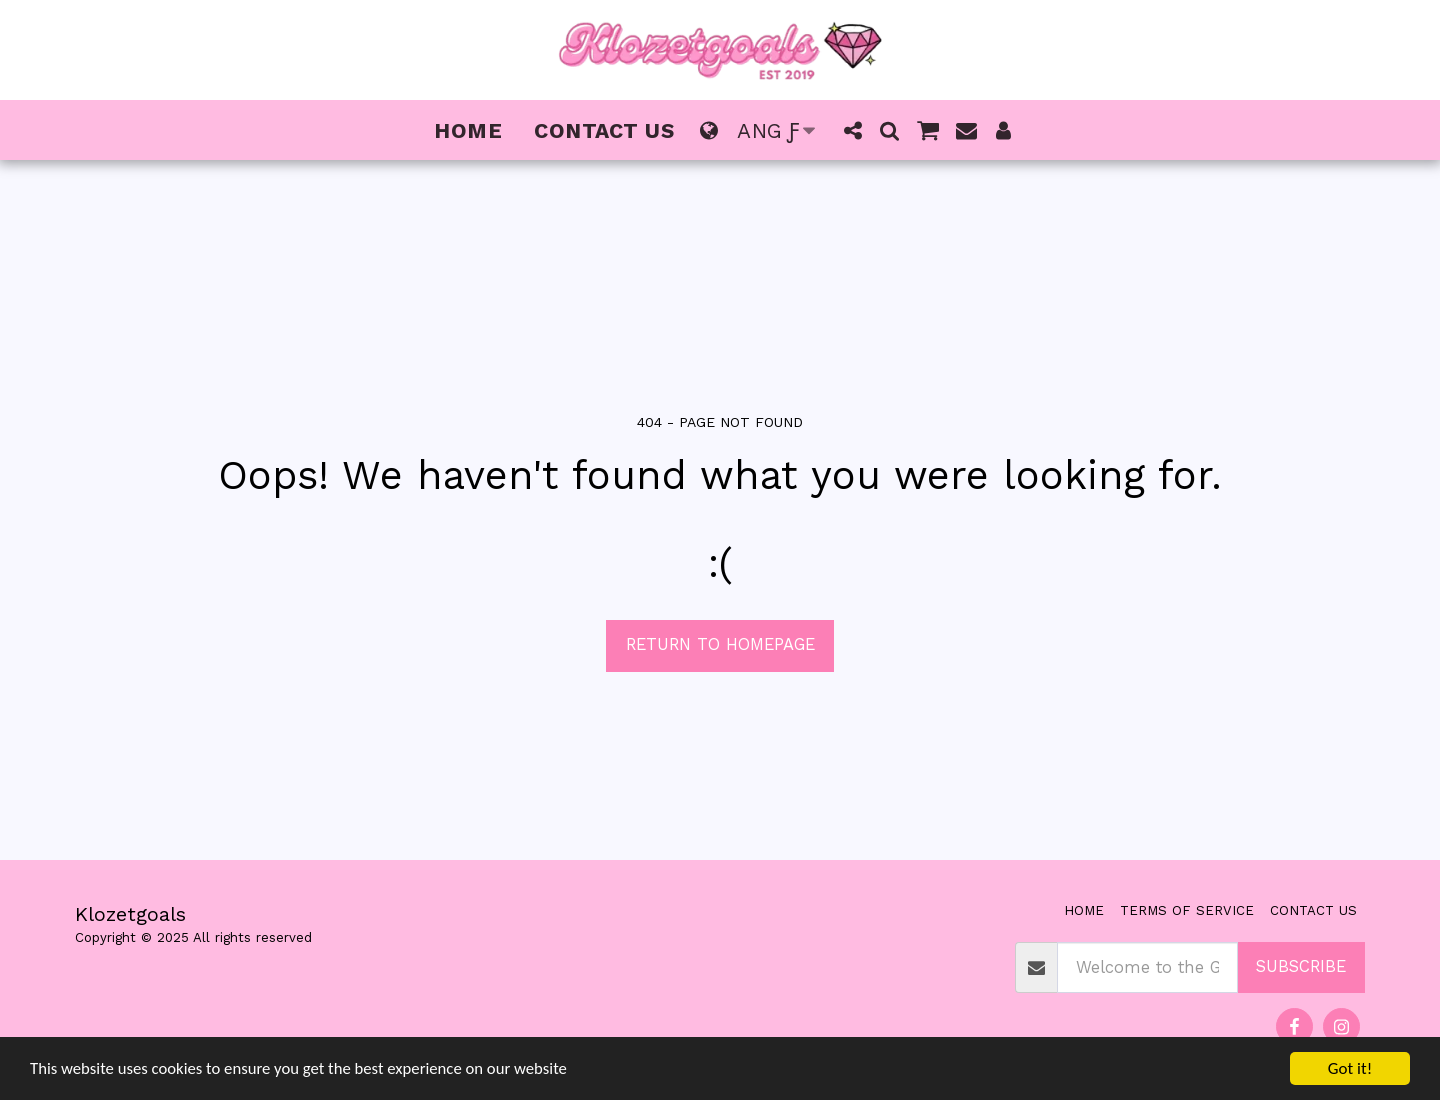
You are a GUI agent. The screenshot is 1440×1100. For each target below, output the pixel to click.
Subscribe (1301, 966)
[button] (852, 130)
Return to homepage (720, 644)
